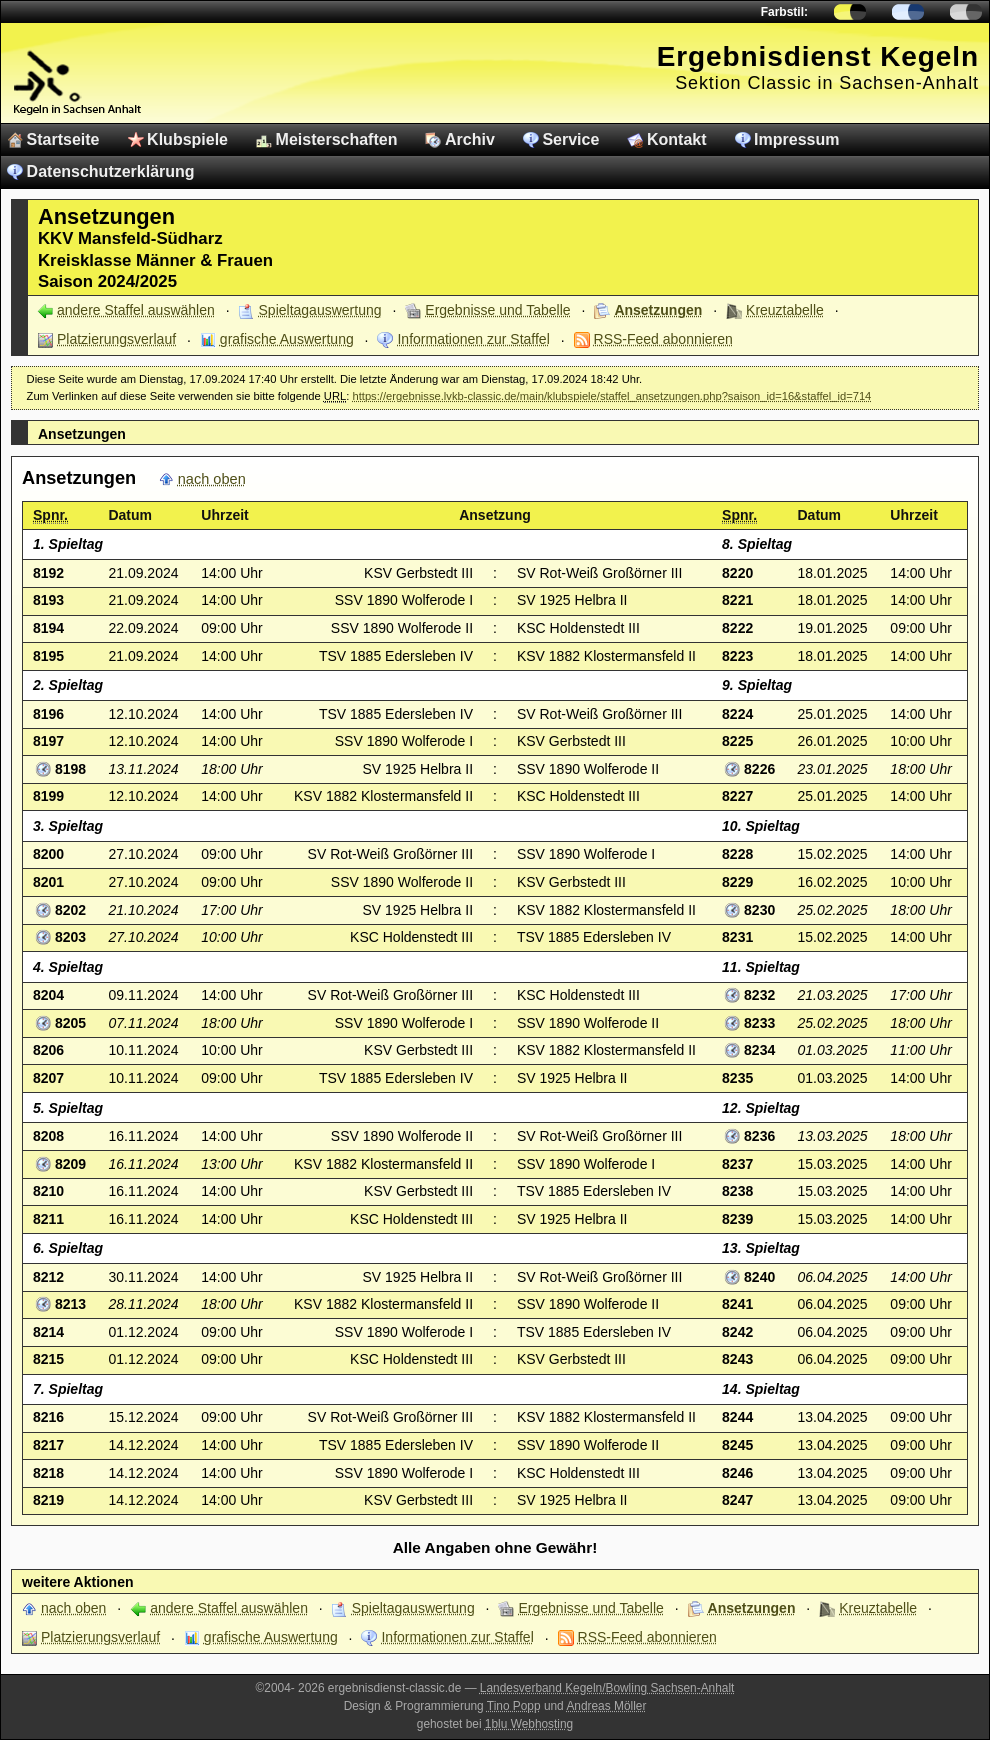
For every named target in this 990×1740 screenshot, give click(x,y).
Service (570, 139)
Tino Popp (514, 1706)
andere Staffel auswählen (136, 310)
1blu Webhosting (529, 1724)
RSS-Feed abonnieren (663, 339)
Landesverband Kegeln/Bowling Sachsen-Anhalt (607, 1688)
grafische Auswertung (287, 339)
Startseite (63, 139)
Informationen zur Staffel (473, 339)
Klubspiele (187, 139)
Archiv (470, 139)
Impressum (796, 139)
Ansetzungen (658, 310)
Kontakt (677, 139)
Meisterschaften (337, 139)
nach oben (212, 479)
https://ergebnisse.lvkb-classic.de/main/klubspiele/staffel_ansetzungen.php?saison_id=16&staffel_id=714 (611, 396)
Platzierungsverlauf (116, 339)
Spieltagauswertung (320, 310)
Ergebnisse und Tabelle (497, 310)
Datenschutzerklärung (111, 171)
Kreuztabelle (785, 310)
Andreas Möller (606, 1706)
